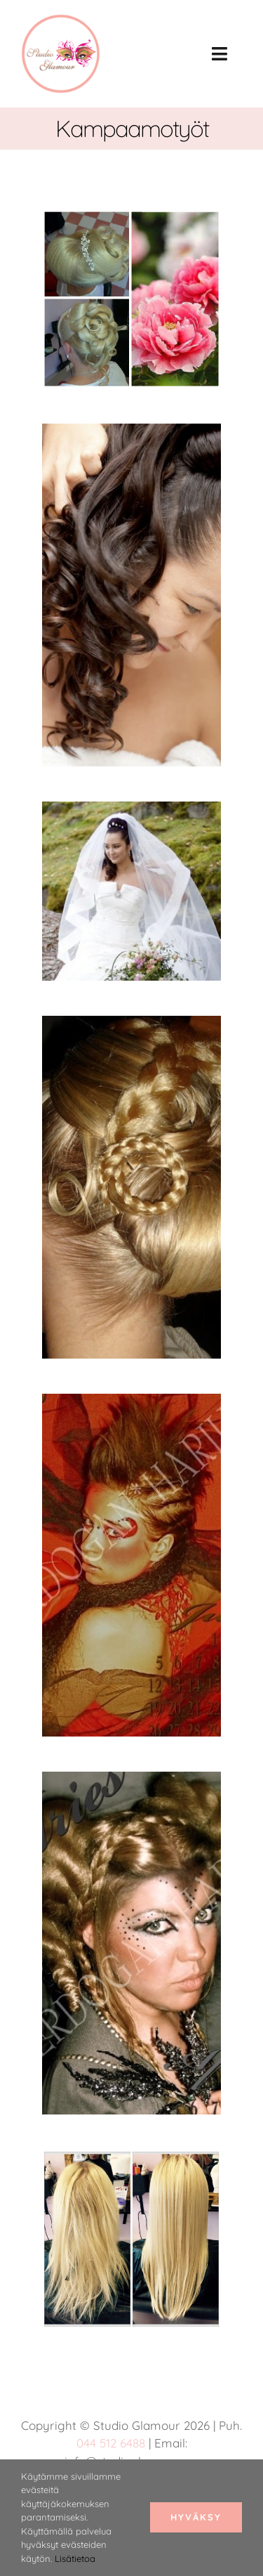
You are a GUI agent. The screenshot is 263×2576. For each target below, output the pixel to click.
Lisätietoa (75, 2558)
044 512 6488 (110, 2443)
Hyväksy (196, 2517)
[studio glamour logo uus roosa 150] (60, 21)
